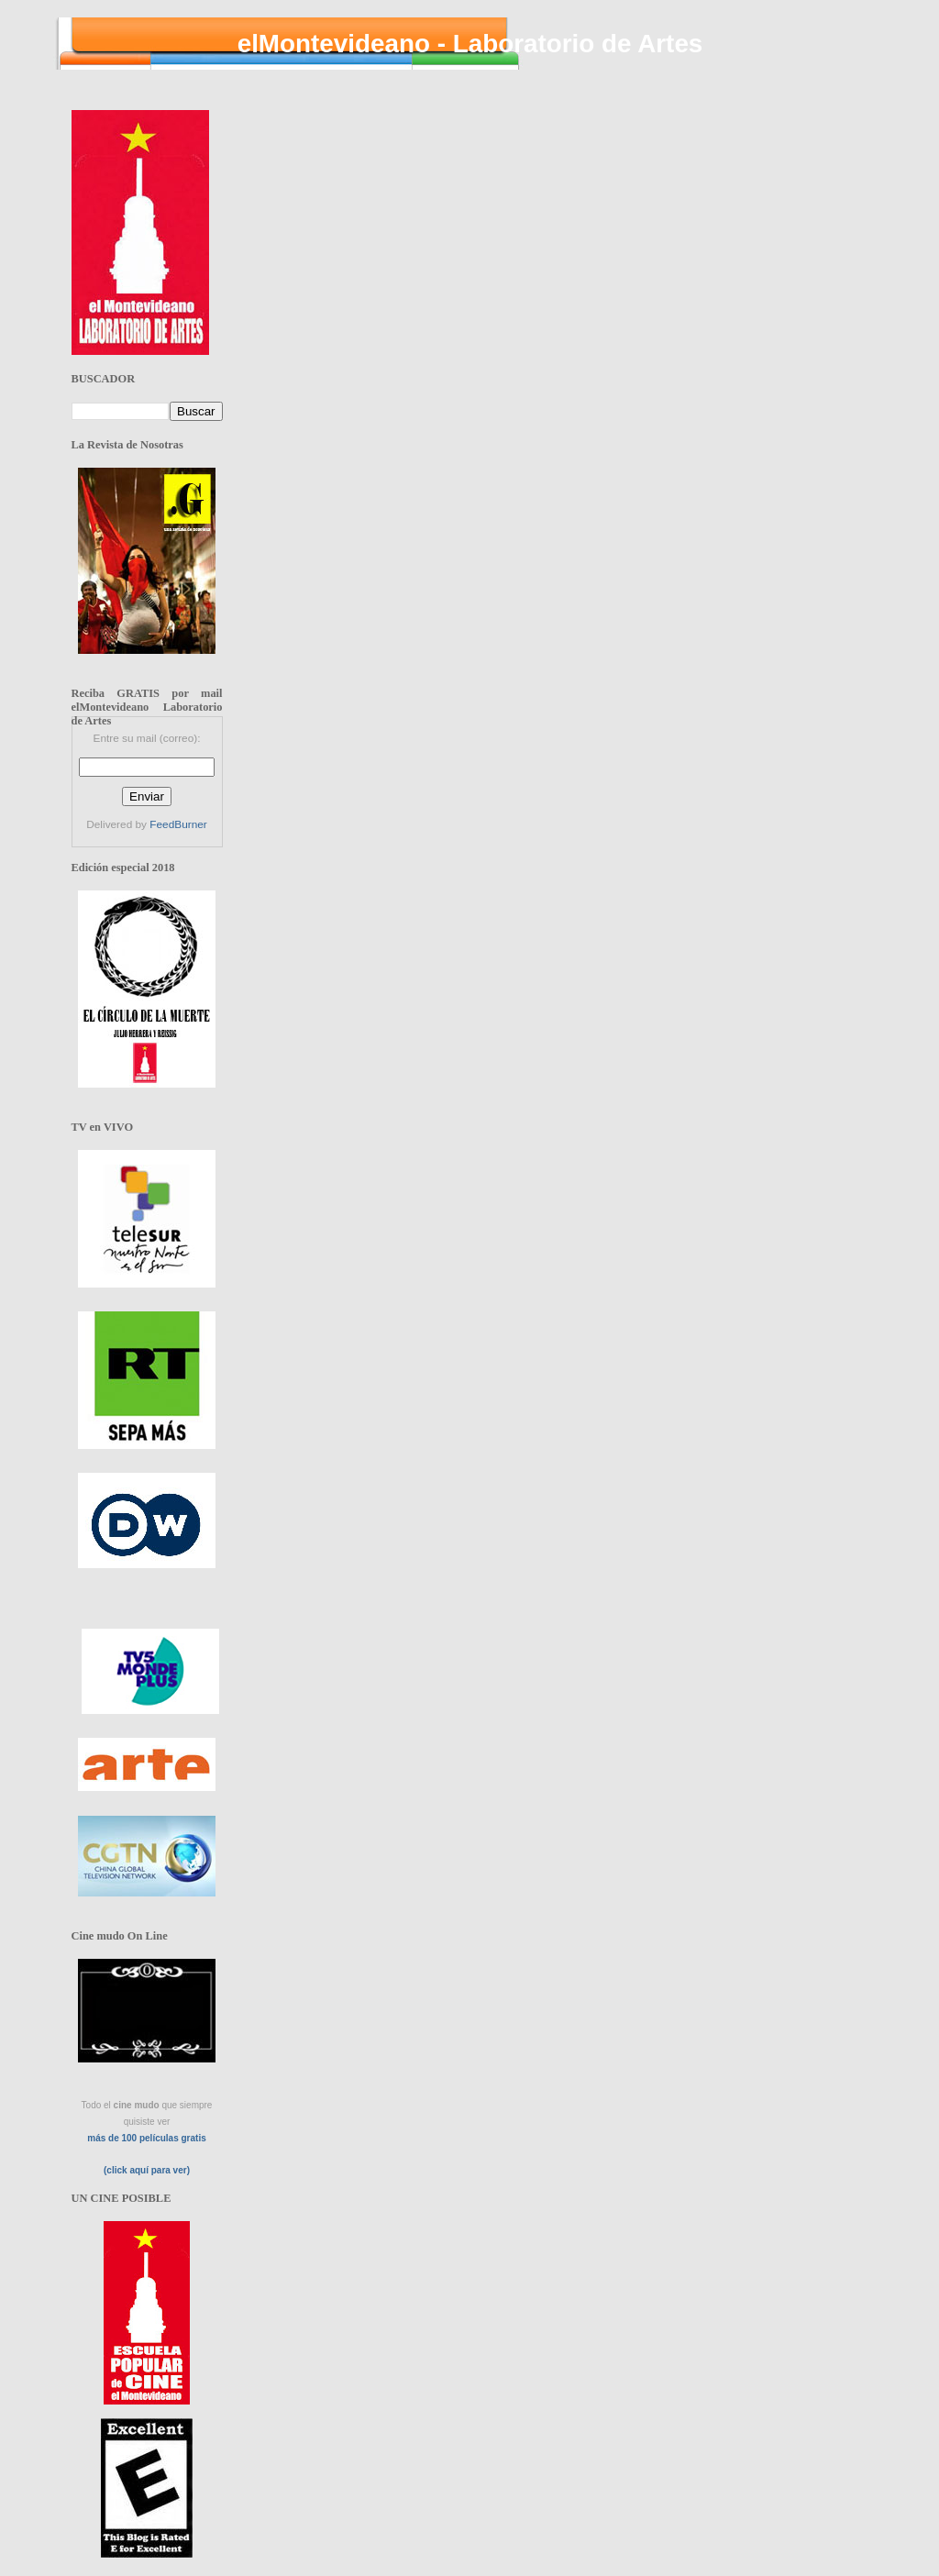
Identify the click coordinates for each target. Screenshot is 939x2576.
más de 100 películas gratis (146, 2138)
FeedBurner (177, 824)
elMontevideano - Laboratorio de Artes (470, 43)
